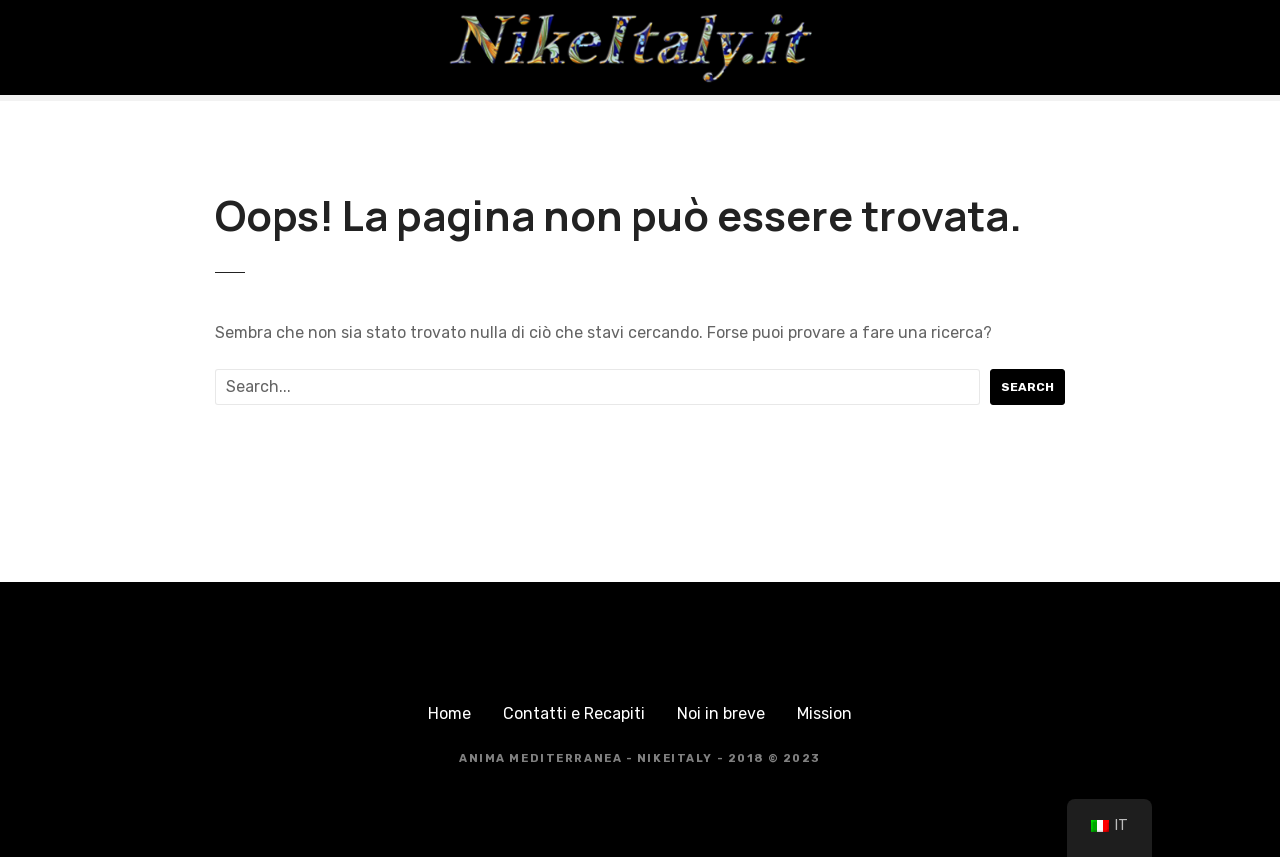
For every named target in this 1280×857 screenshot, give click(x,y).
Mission (824, 713)
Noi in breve (721, 713)
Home (449, 713)
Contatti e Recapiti (574, 713)
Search (1027, 387)
